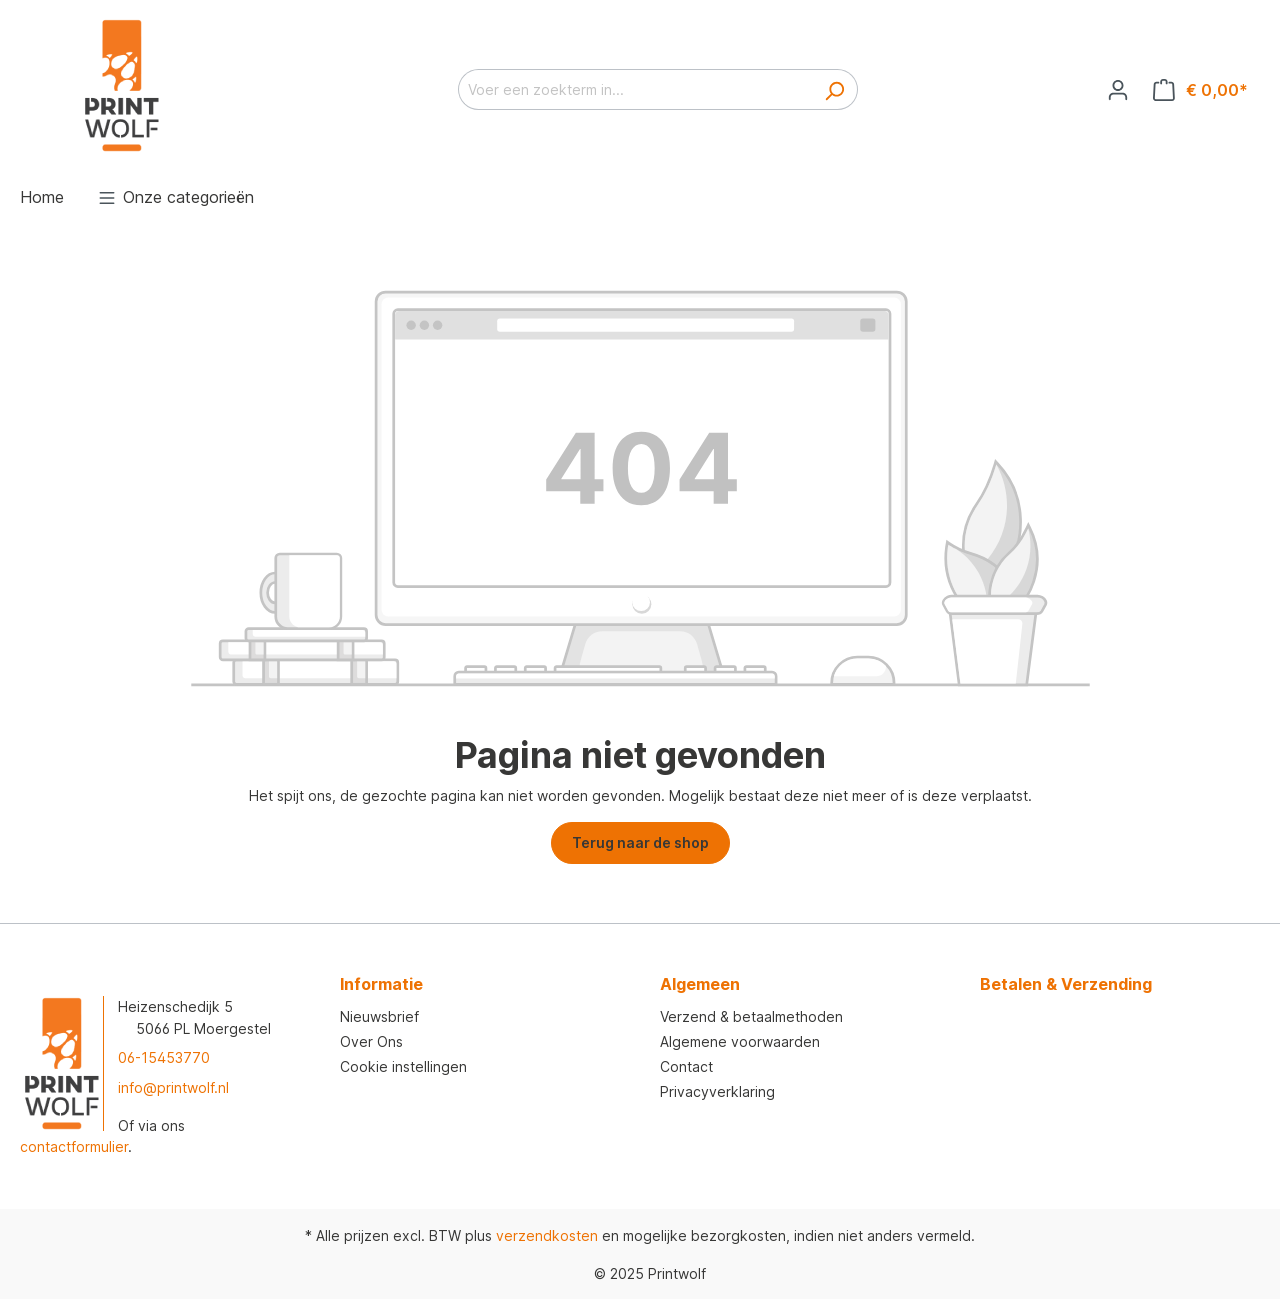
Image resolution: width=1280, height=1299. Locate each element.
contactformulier (74, 1146)
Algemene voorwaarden (740, 1041)
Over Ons (371, 1041)
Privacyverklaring (717, 1091)
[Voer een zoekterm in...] (635, 89)
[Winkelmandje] (1200, 90)
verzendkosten (547, 1235)
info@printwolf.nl (173, 1087)
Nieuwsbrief (379, 1016)
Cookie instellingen (403, 1066)
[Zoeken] (834, 89)
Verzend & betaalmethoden (751, 1016)
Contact (686, 1066)
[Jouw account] (1118, 90)
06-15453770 (164, 1057)
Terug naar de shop (640, 842)
